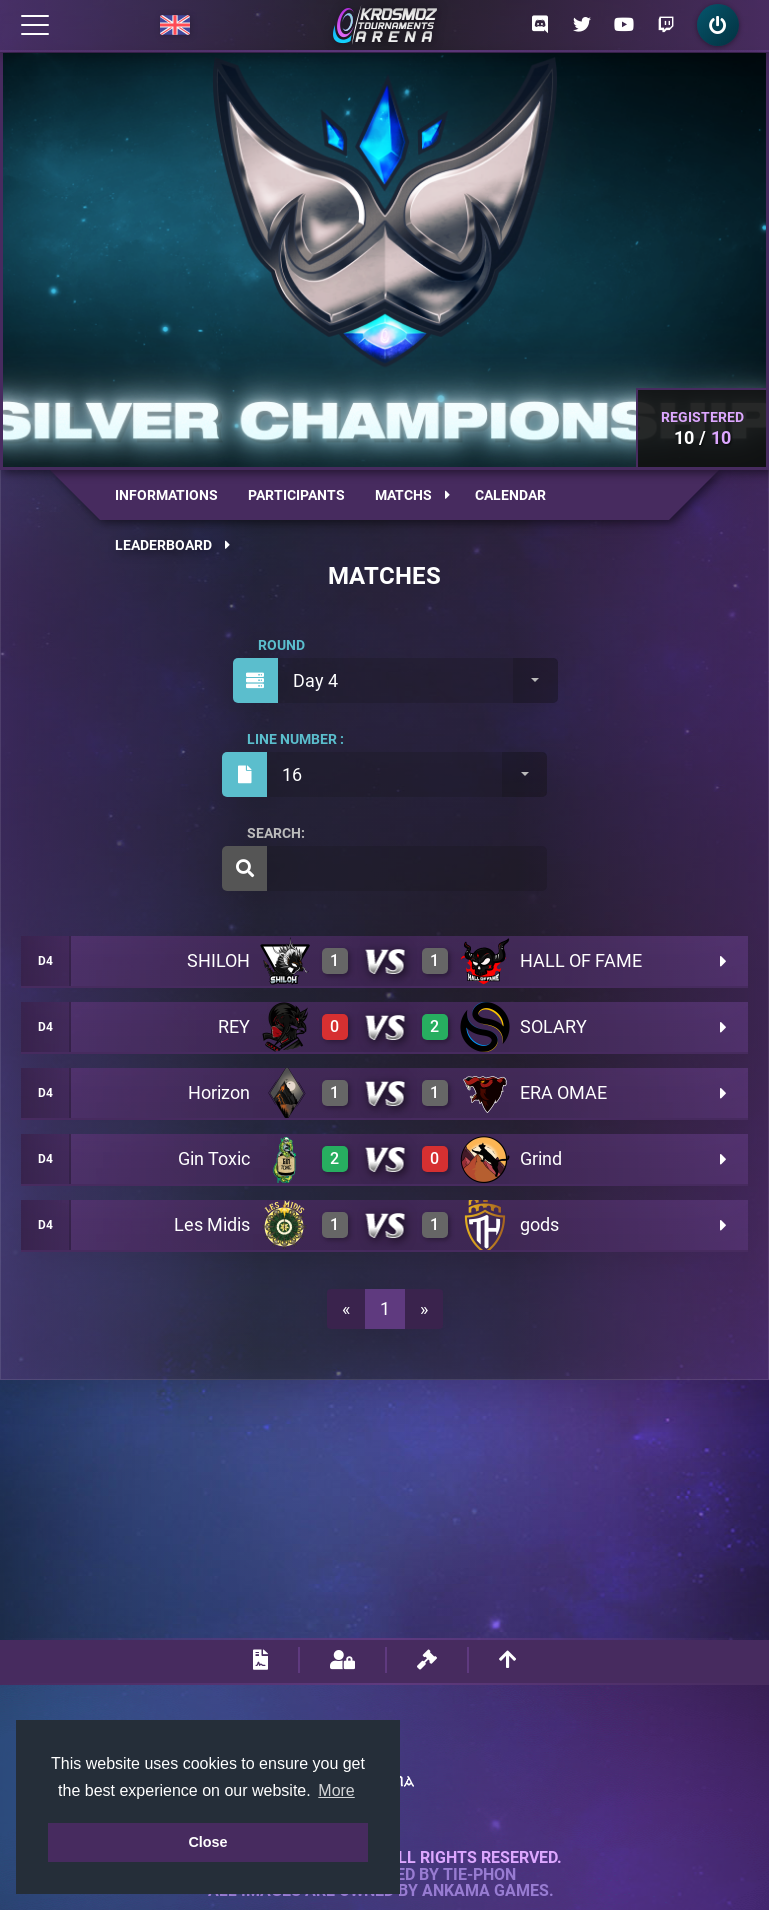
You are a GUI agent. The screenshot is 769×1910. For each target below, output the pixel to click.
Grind (541, 1158)
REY (234, 1026)
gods (539, 1224)
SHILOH (218, 960)
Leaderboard (172, 545)
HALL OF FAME (581, 960)
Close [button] (207, 1842)
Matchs (412, 495)
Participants (296, 495)
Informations (166, 495)
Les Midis (212, 1224)
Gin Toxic (214, 1158)
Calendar (510, 495)
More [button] (336, 1790)
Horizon (219, 1092)
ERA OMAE (563, 1092)
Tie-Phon (479, 1875)
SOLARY (553, 1026)
